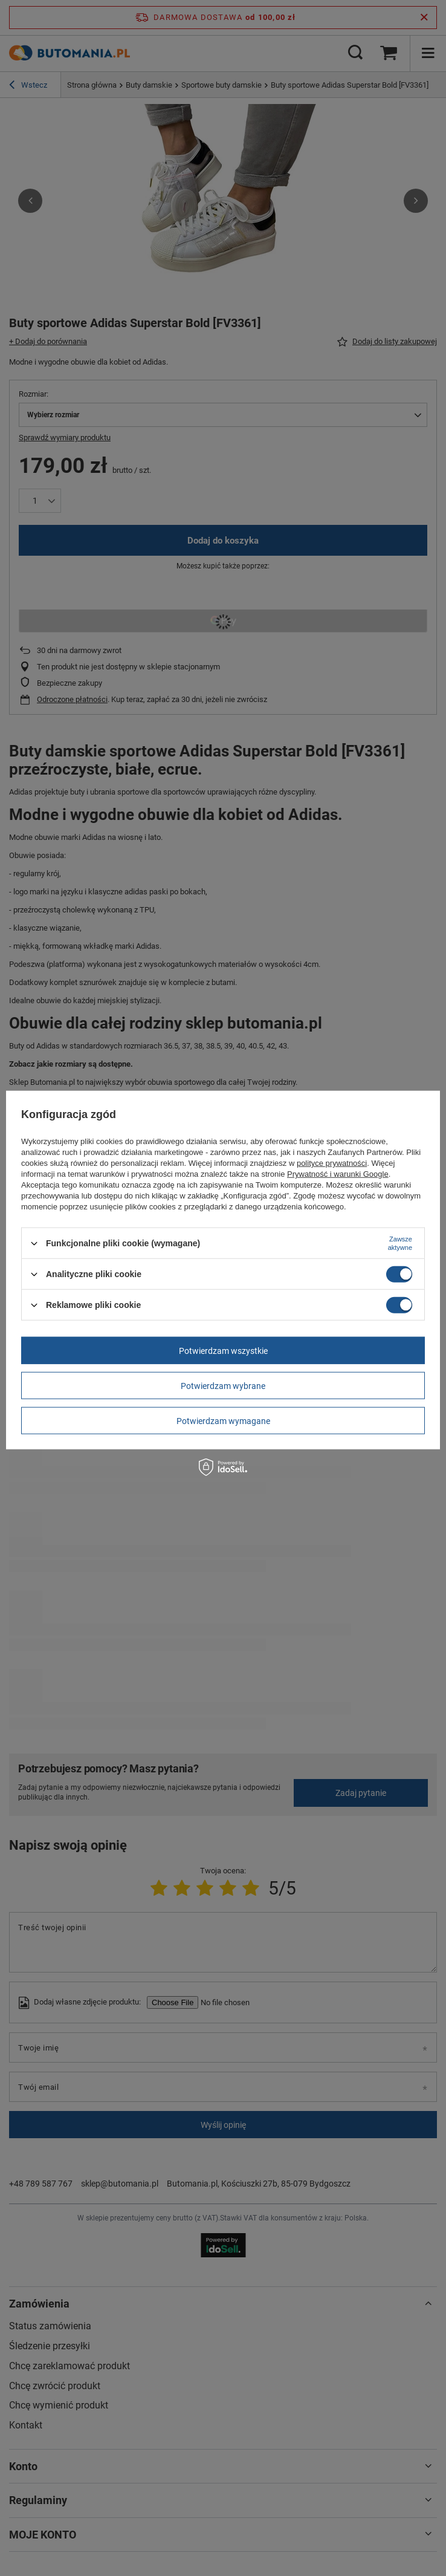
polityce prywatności (332, 1163)
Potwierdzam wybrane (223, 1385)
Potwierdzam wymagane (223, 1420)
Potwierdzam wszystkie (223, 1350)
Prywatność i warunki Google (338, 1174)
